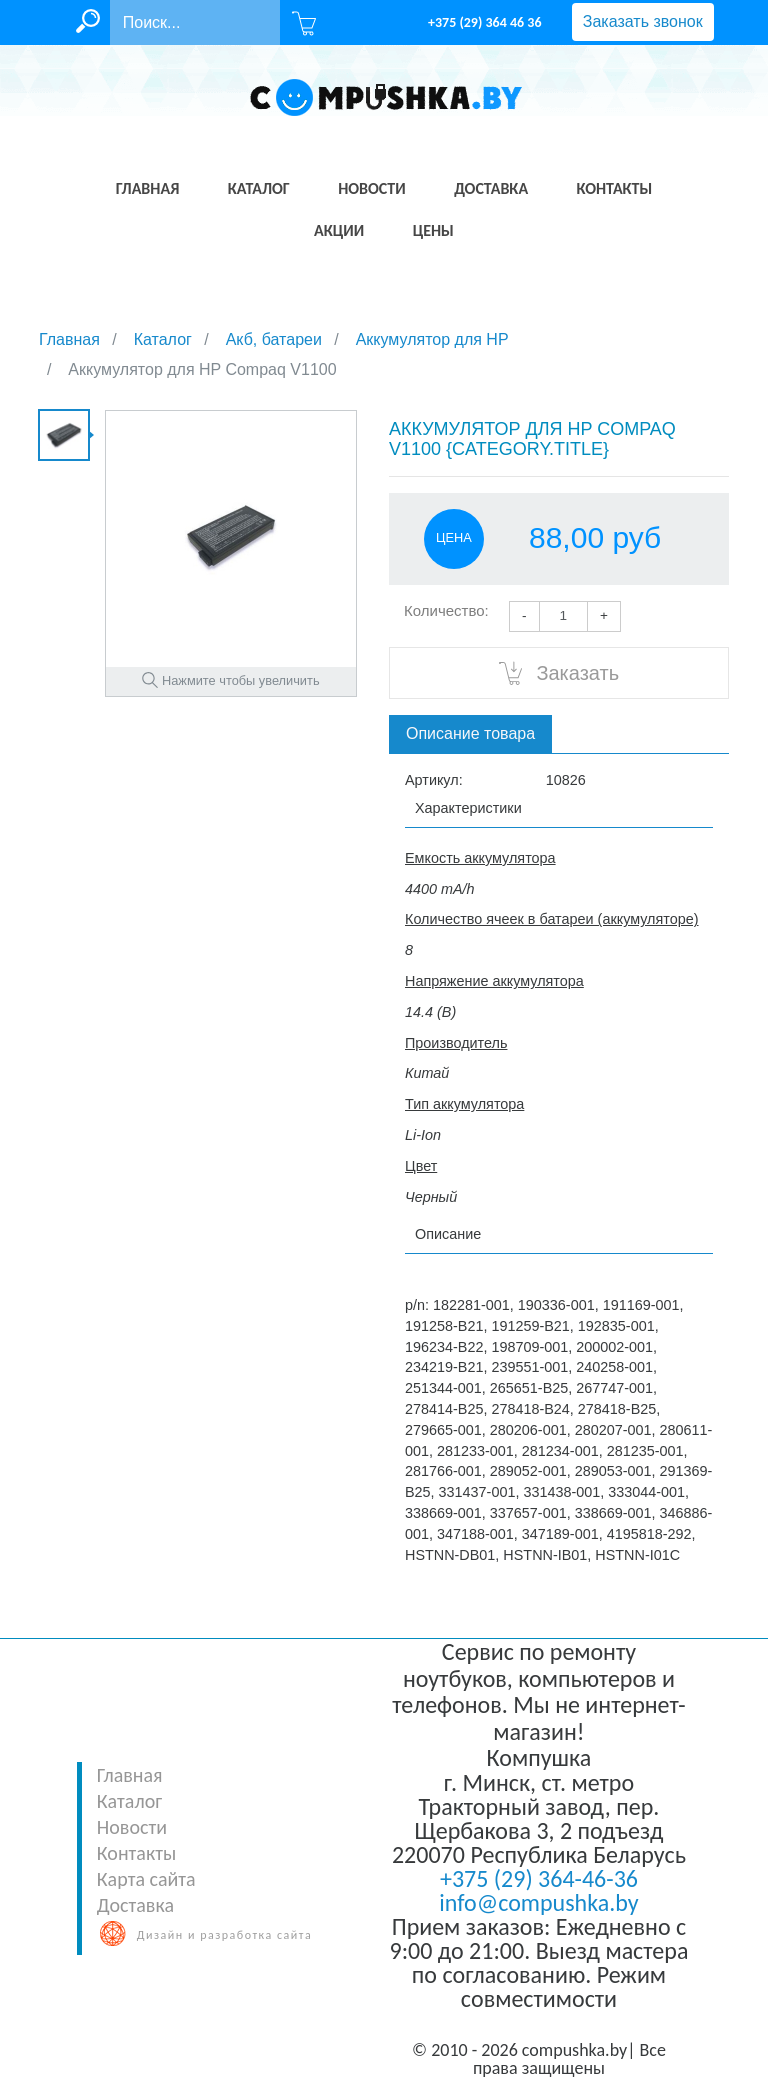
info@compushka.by (538, 1902)
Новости (132, 1827)
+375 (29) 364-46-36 (539, 1878)
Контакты (136, 1853)
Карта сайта (146, 1879)
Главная (130, 1775)
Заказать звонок (643, 21)
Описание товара (470, 733)
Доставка (135, 1905)
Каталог (129, 1801)
